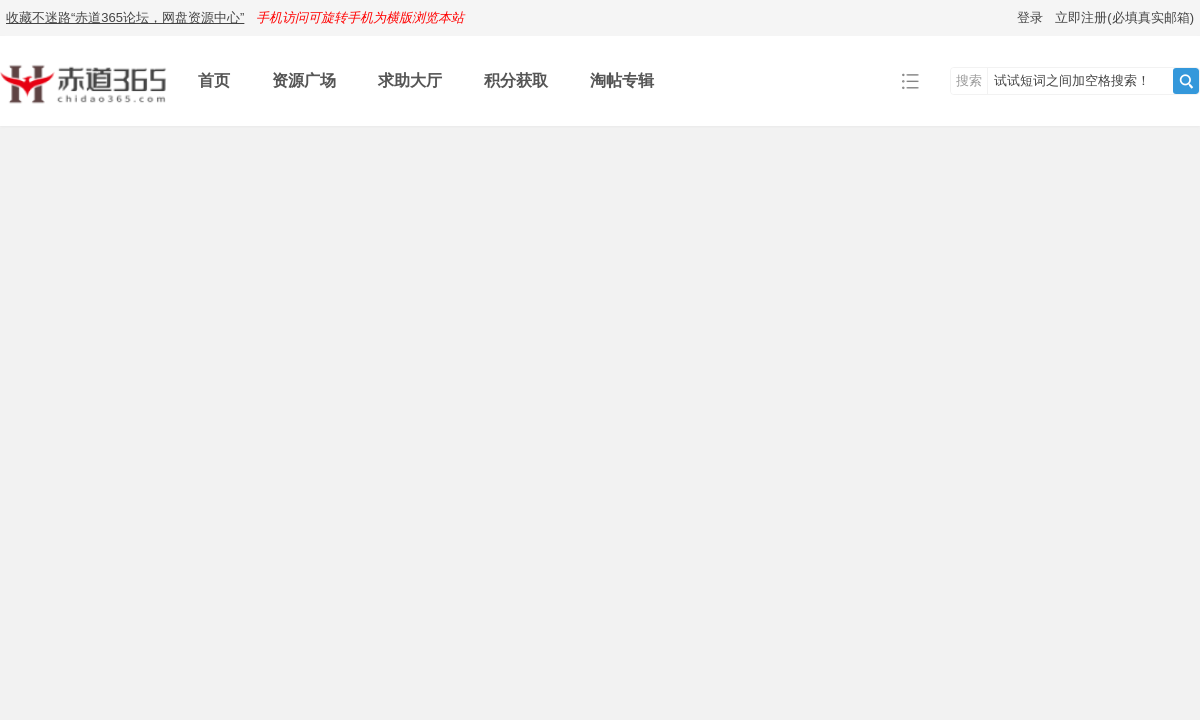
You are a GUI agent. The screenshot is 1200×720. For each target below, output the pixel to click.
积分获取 (516, 80)
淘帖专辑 (622, 80)
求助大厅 (410, 80)
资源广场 (304, 80)
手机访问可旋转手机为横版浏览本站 (360, 17)
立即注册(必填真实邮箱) (1124, 17)
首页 (214, 80)
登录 (1030, 17)
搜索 (969, 80)
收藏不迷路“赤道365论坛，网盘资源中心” (125, 17)
